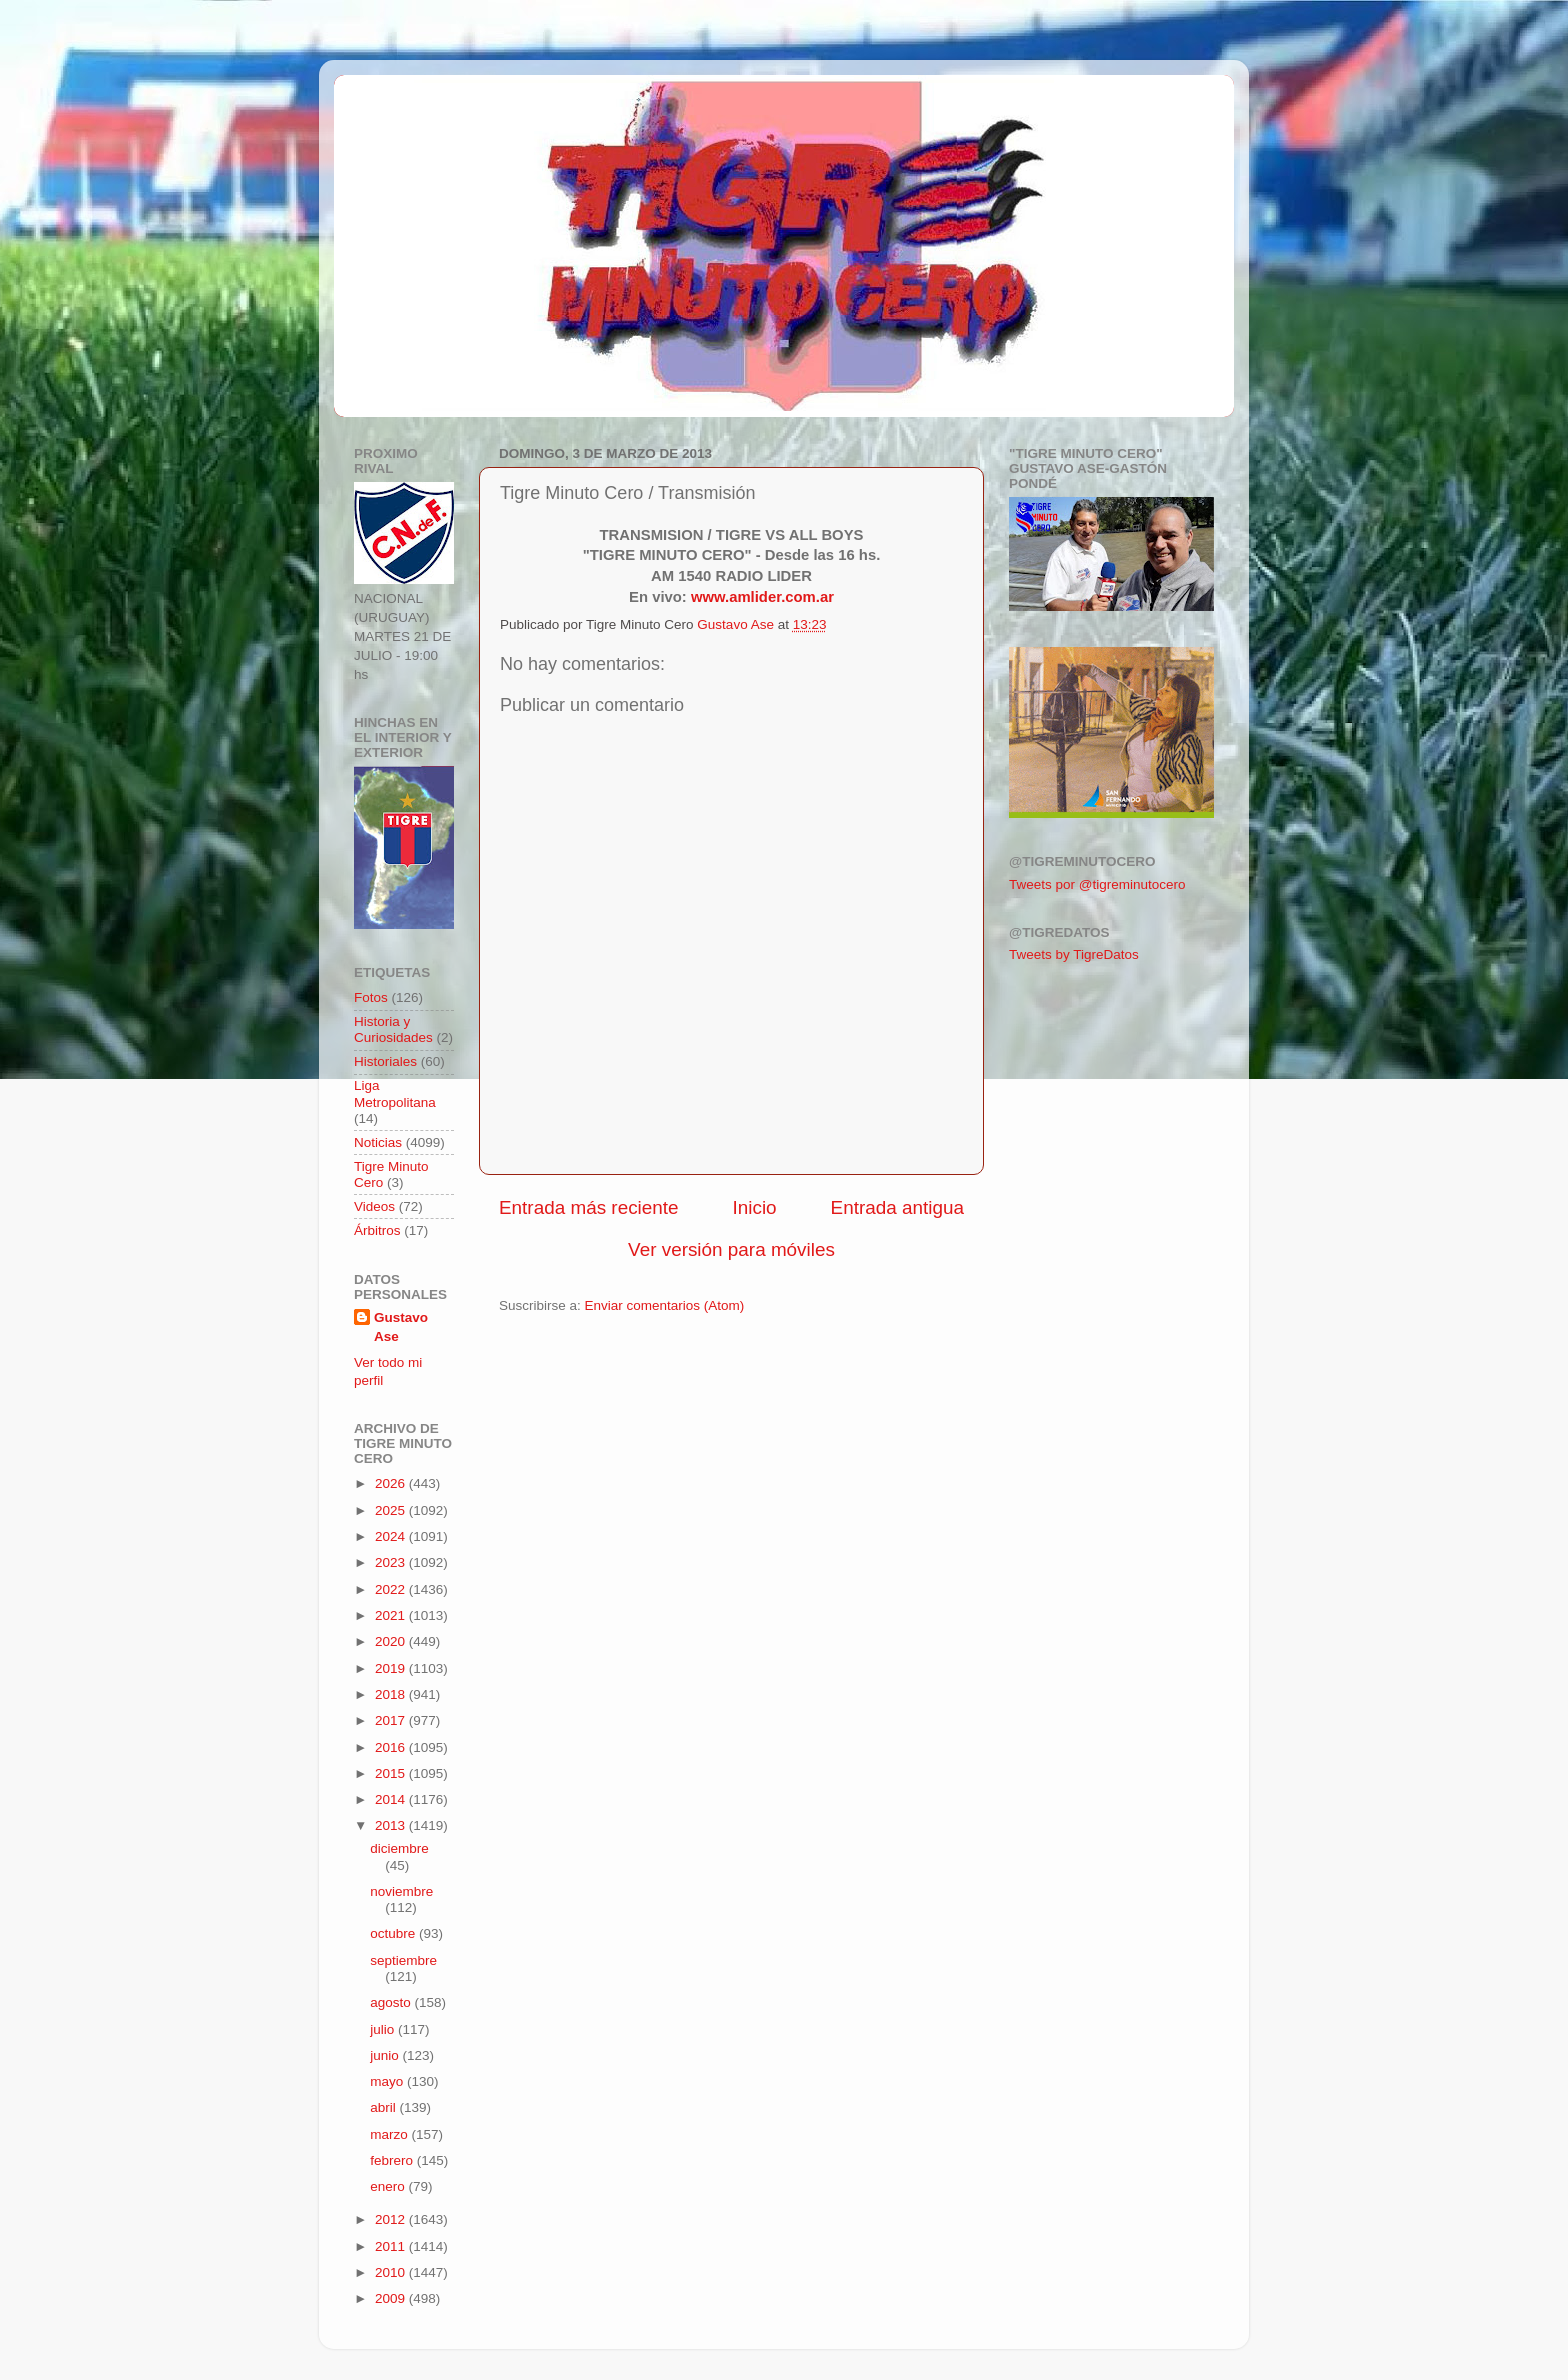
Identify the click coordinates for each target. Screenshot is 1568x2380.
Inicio (755, 1207)
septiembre (403, 1960)
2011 (392, 2246)
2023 (392, 1562)
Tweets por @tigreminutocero (1097, 884)
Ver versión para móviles (731, 1249)
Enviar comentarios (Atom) (665, 1305)
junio (386, 2055)
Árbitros (377, 1230)
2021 (392, 1615)
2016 (392, 1747)
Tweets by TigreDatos (1074, 954)
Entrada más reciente (589, 1207)
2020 (392, 1641)
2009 (392, 2298)
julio (384, 2029)
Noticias (378, 1142)
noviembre (401, 1891)
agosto (392, 2002)
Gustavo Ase (401, 1327)
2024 (392, 1536)
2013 (392, 1825)
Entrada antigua (897, 1207)
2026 (392, 1483)
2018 (392, 1694)
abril (384, 2107)
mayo (388, 2081)
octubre (394, 1933)
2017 (392, 1720)
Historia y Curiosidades (393, 1029)
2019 (392, 1668)
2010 (392, 2272)
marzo (390, 2134)
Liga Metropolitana (395, 1093)
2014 (392, 1799)
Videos (374, 1206)
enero (389, 2186)
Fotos (371, 997)
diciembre (399, 1848)
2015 (392, 1773)
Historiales (385, 1061)
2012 (392, 2219)
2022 (392, 1589)
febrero (393, 2160)
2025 (392, 1510)
